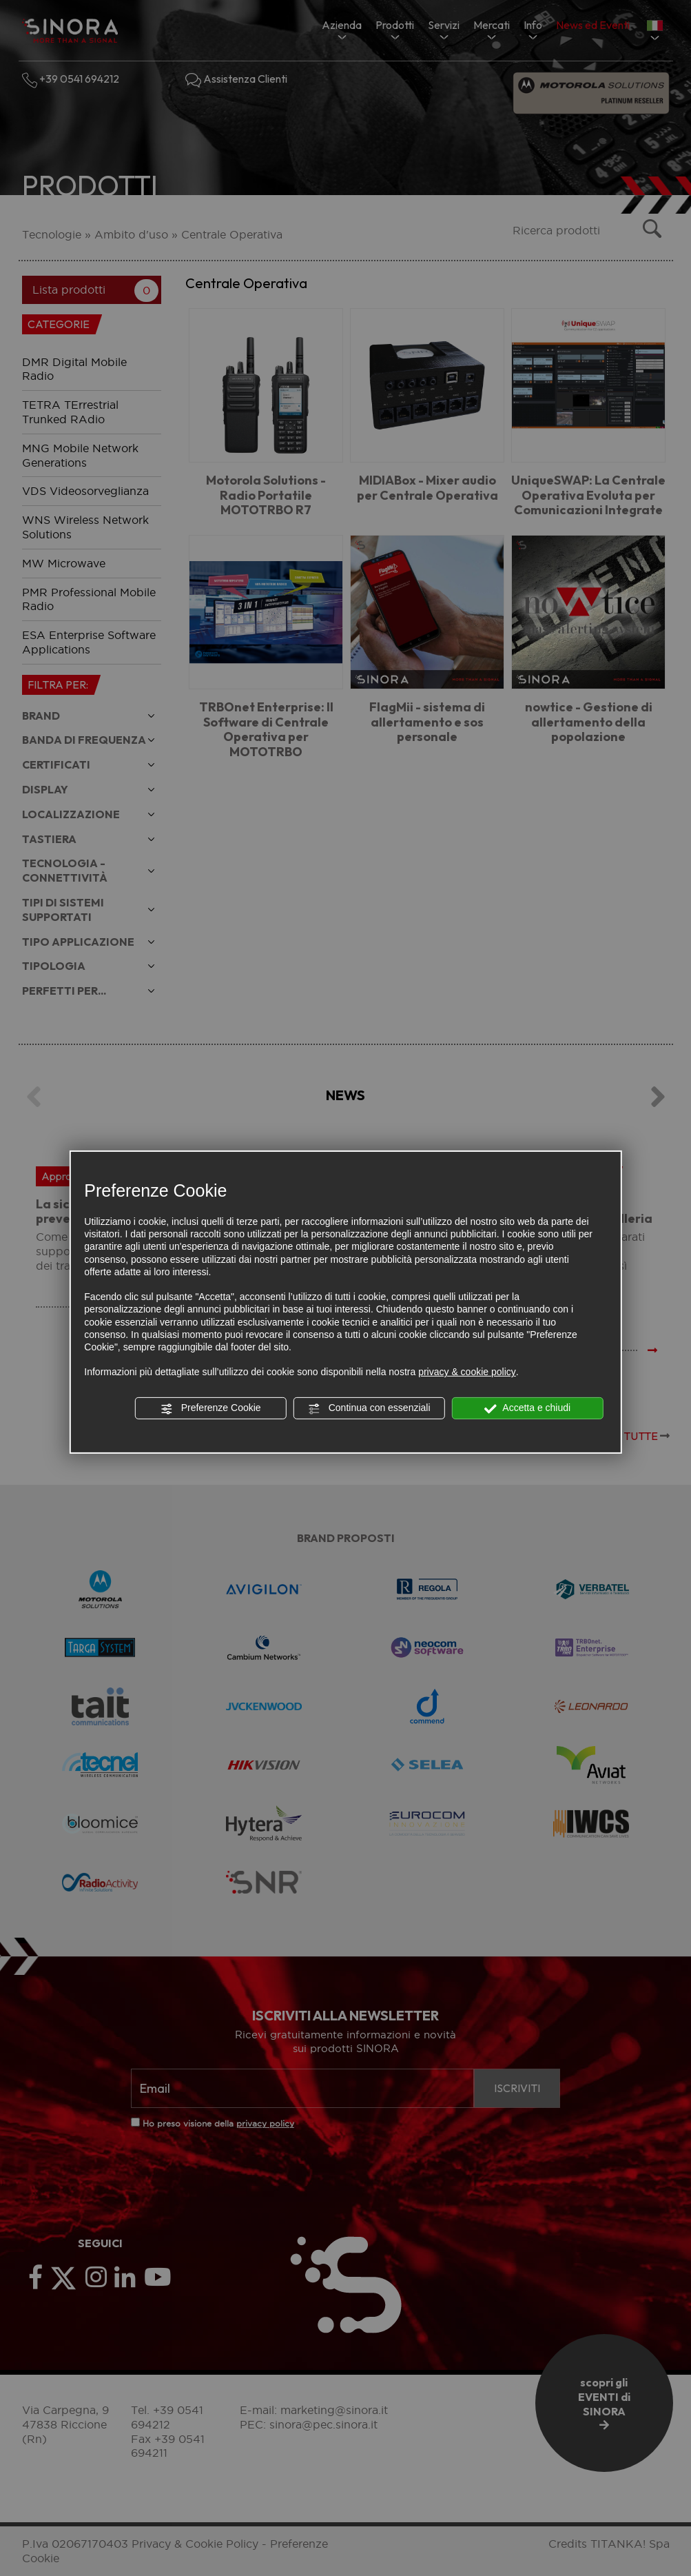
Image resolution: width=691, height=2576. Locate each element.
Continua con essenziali (369, 1408)
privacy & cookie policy (467, 1371)
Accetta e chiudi (527, 1408)
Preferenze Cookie (211, 1408)
